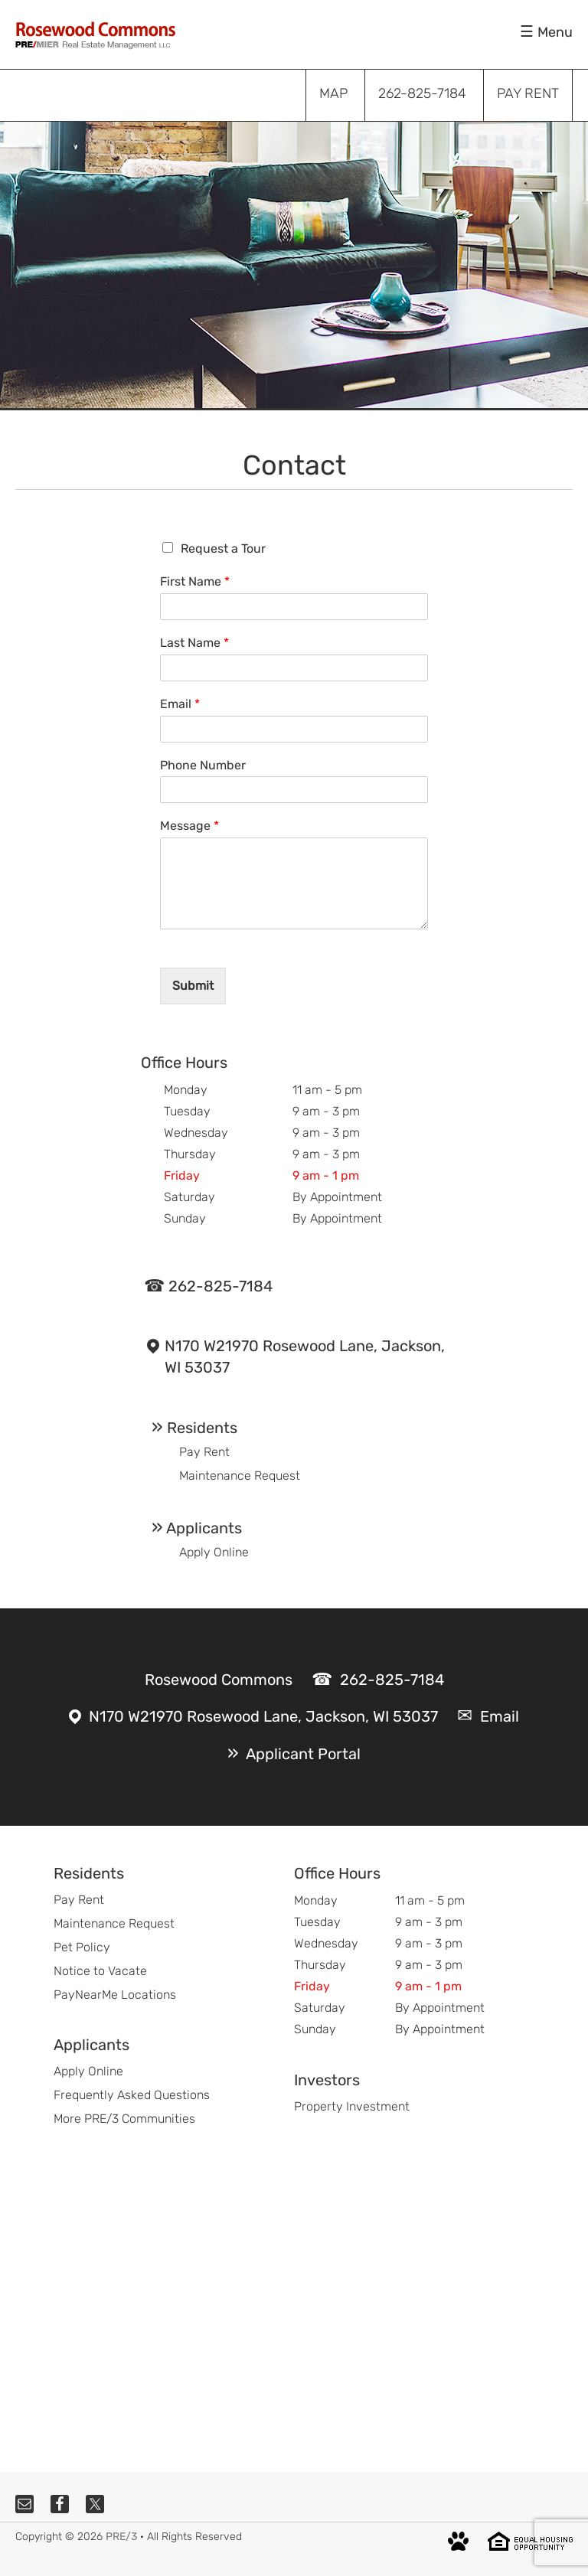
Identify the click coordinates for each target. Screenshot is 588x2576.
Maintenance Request (239, 1475)
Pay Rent (204, 1452)
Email (180, 704)
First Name (195, 581)
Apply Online (214, 1552)
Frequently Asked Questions (132, 2095)
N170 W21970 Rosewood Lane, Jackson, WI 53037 (305, 1356)
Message (189, 825)
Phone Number (203, 765)
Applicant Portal (303, 1754)
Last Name (194, 642)
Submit (193, 985)
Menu (555, 32)
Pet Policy (82, 1947)
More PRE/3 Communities (124, 2118)
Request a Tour (223, 548)
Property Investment (352, 2106)
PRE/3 (121, 2536)
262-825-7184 (220, 1286)
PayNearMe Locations (115, 1994)
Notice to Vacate (100, 1971)
